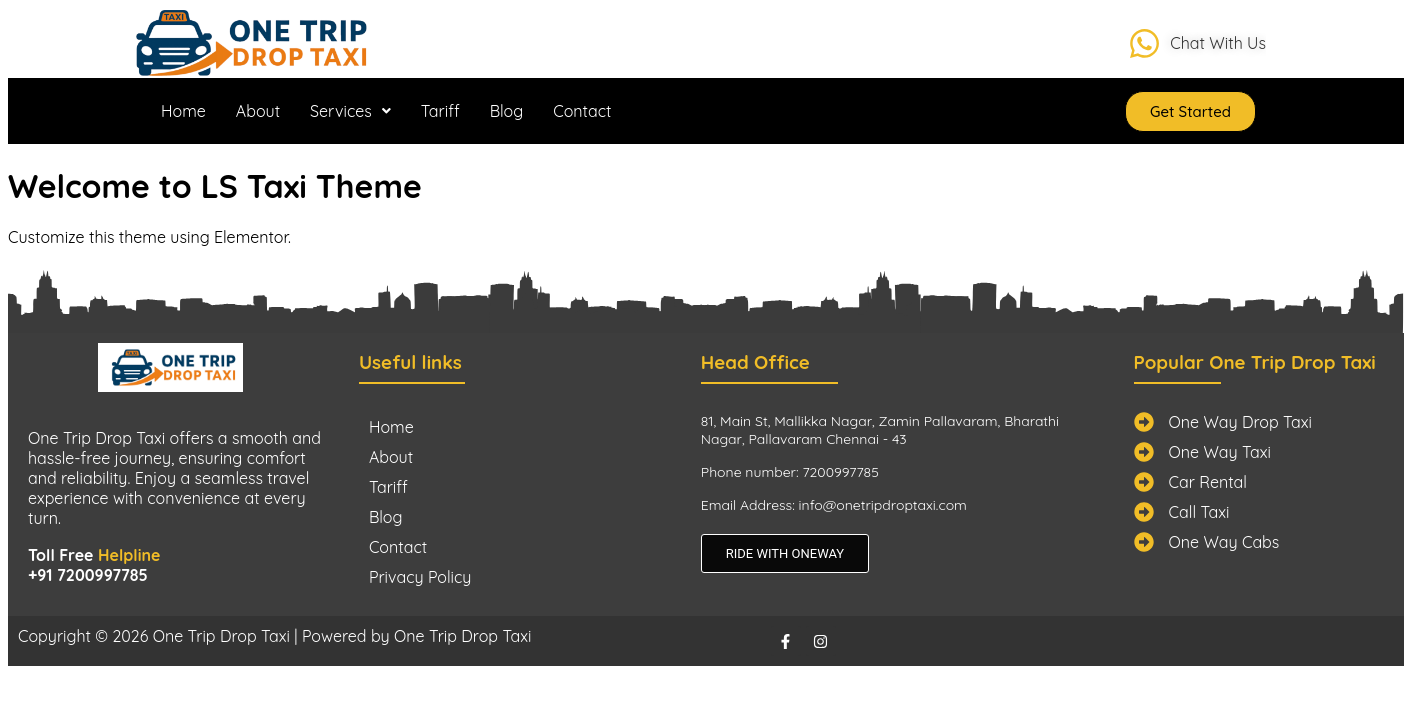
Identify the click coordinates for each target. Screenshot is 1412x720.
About (258, 111)
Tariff (440, 111)
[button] (350, 111)
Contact (582, 111)
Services (350, 111)
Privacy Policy (420, 577)
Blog (507, 111)
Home (183, 111)
